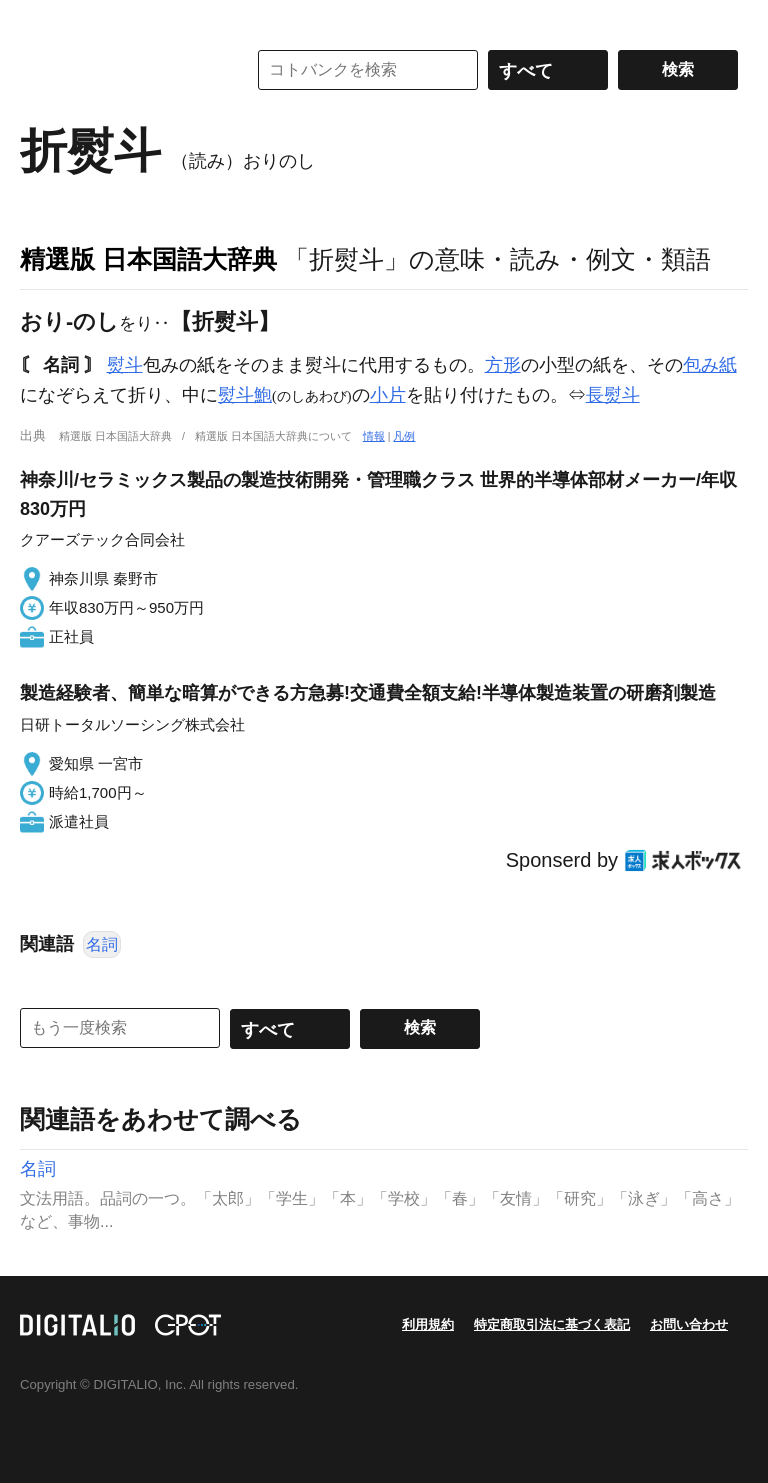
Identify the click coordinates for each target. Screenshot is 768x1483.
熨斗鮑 (245, 395)
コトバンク (119, 70)
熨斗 (125, 365)
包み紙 (710, 365)
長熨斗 (613, 395)
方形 (503, 365)
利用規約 (428, 1324)
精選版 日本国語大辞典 (148, 259)
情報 (374, 436)
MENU (40, 20)
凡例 (404, 436)
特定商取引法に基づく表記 (552, 1324)
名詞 (102, 944)
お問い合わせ (689, 1324)
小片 (388, 395)
